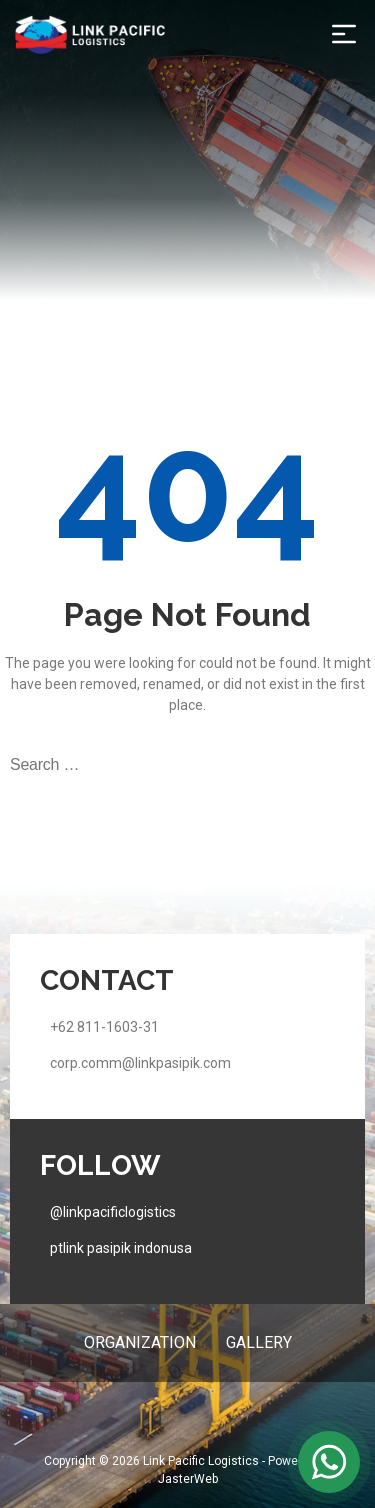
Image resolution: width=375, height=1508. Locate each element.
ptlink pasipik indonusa (121, 1248)
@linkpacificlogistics (113, 1212)
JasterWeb (188, 1479)
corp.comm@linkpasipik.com (140, 1063)
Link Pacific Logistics (201, 1461)
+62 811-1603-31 (104, 1027)
